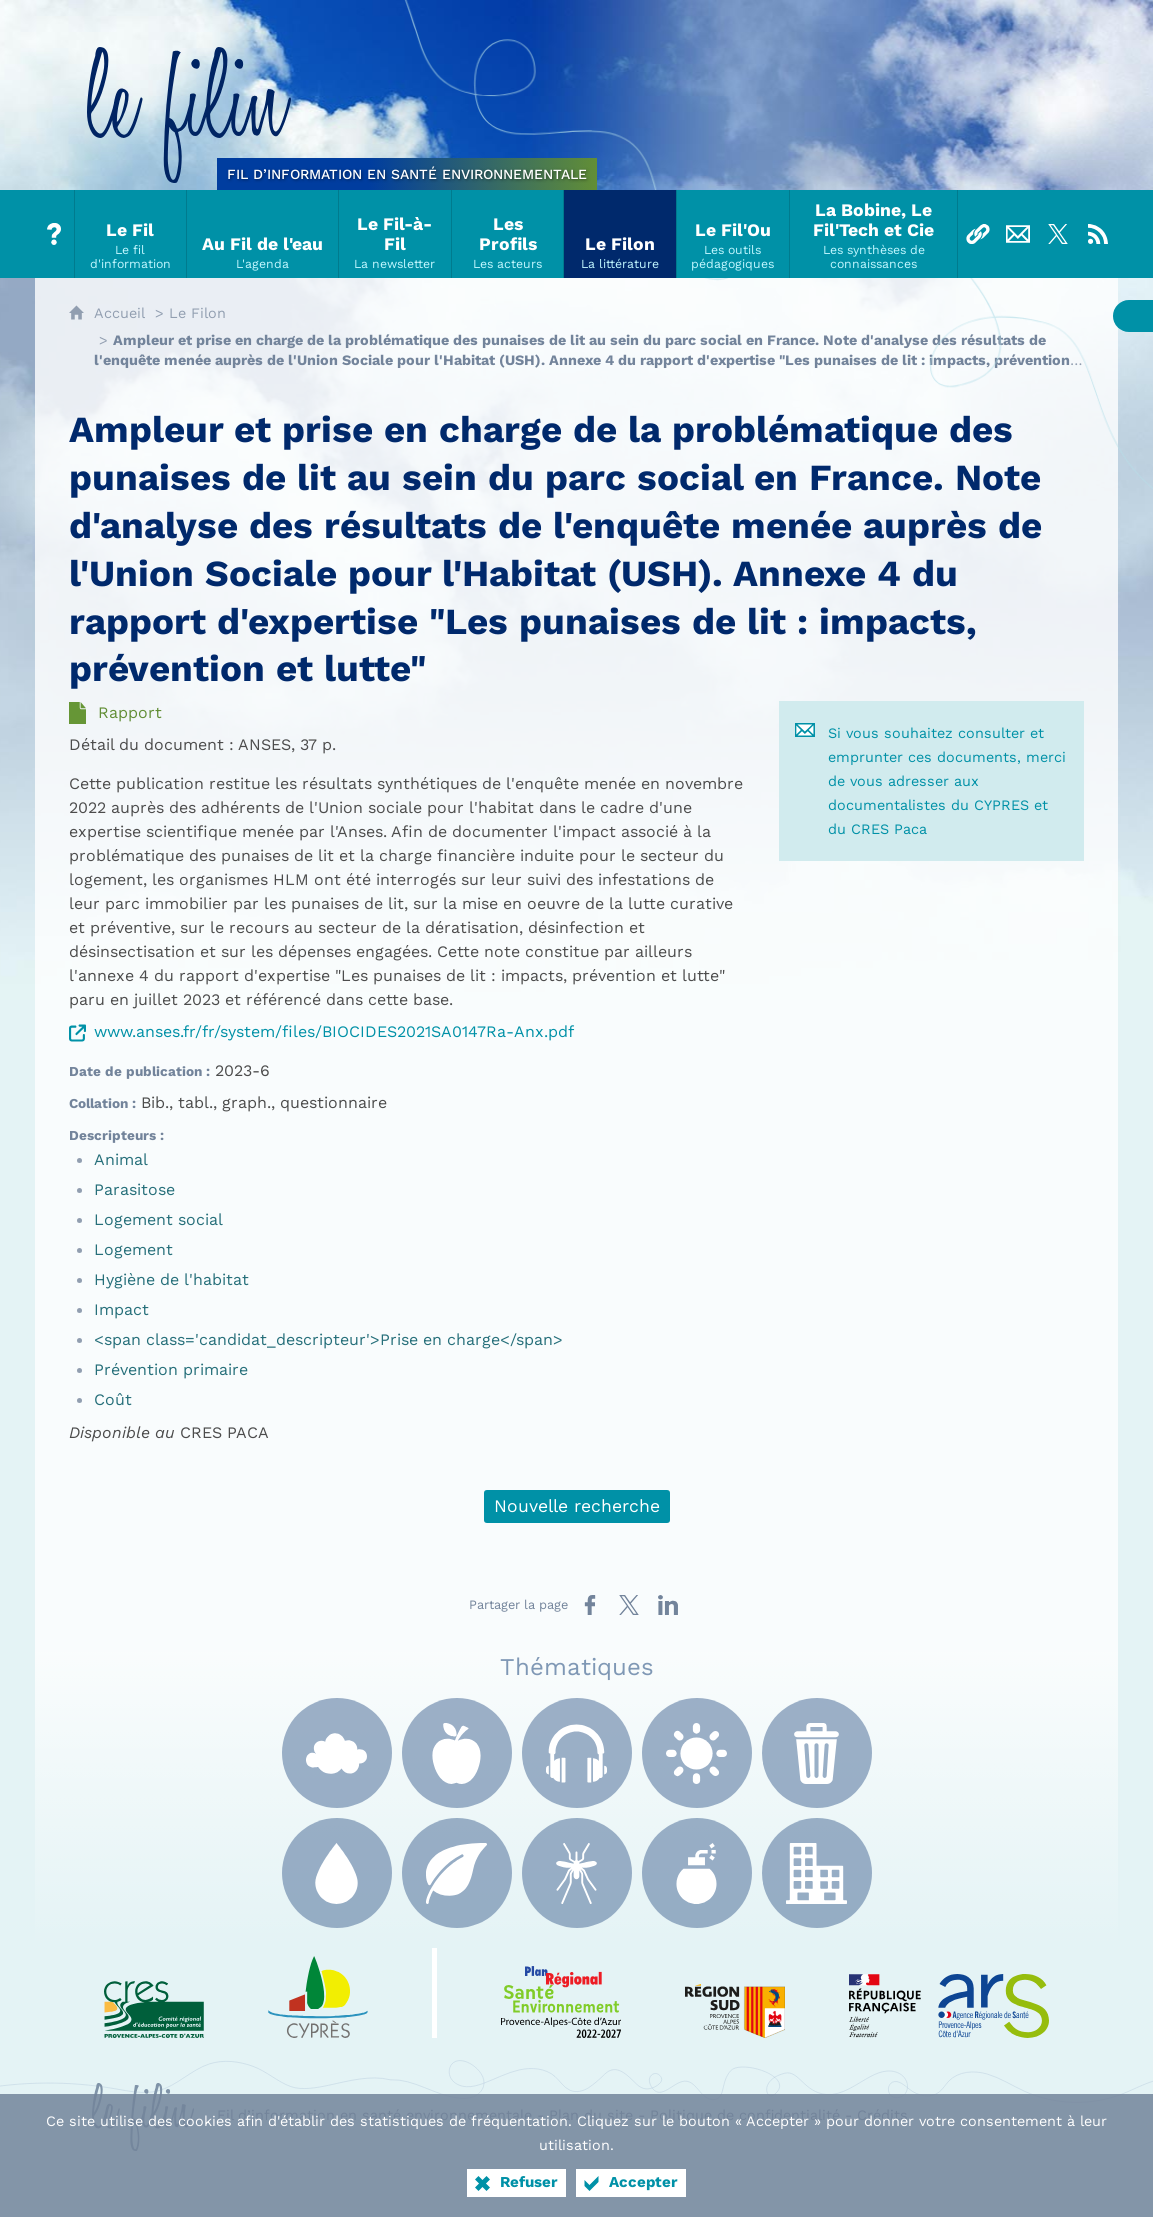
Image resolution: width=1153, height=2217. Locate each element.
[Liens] (978, 234)
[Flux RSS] (1098, 234)
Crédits (882, 2115)
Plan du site (591, 2115)
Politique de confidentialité (745, 2115)
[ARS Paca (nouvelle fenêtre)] (949, 1993)
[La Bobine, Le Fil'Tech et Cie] (874, 234)
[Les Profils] (508, 234)
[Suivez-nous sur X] (1058, 234)
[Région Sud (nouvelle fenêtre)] (735, 1993)
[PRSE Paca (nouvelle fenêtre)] (561, 1993)
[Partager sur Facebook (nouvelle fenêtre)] (590, 1605)
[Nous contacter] (1018, 234)
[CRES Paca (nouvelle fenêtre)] (154, 1993)
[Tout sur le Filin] (55, 234)
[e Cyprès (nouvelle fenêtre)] (318, 1993)
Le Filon (197, 313)
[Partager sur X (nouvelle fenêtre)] (629, 1605)
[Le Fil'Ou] (733, 234)
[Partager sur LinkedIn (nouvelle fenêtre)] (668, 1605)
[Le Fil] (131, 234)
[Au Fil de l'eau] (263, 234)
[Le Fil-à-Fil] (395, 234)
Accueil (119, 313)
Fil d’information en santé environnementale (374, 2115)
